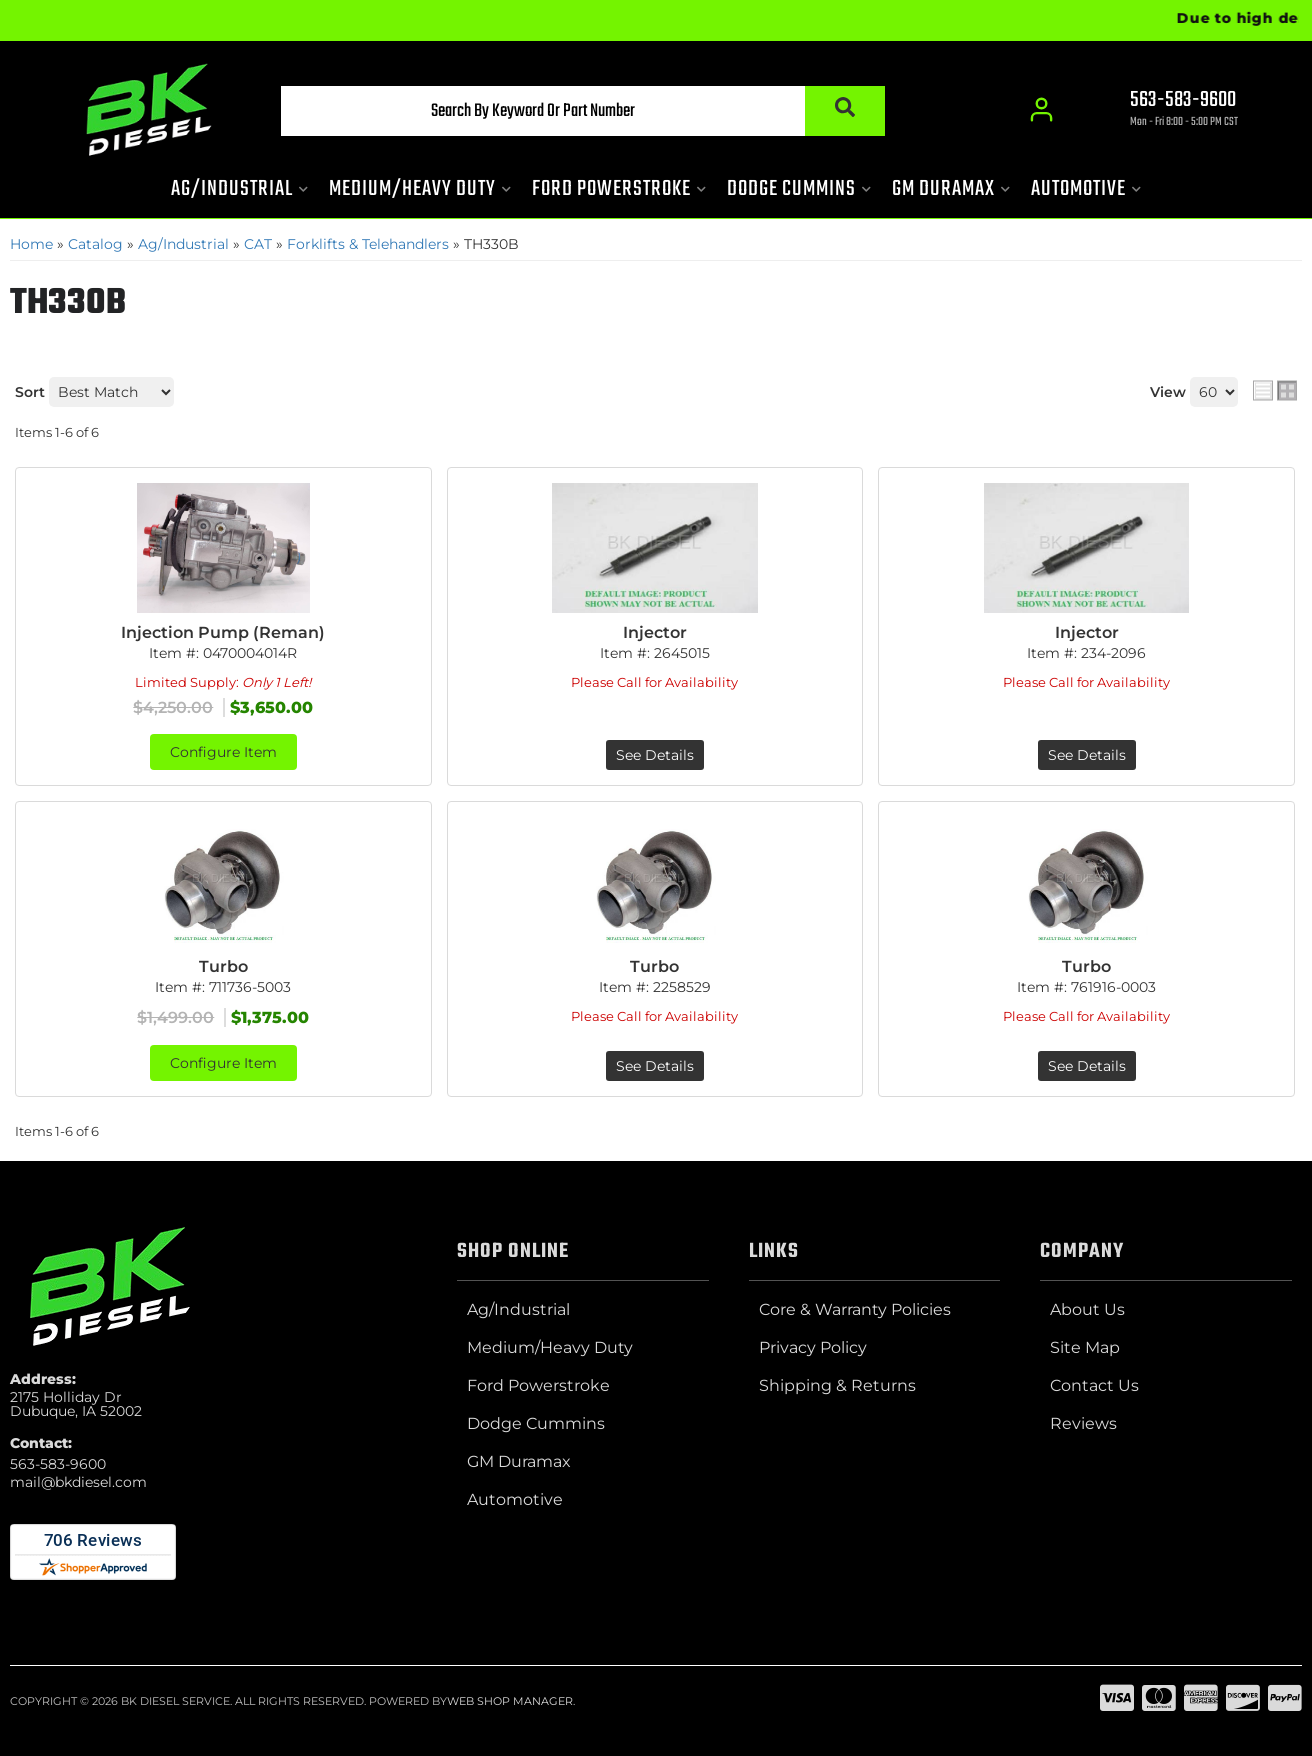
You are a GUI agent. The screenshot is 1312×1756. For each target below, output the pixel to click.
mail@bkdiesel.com (78, 1482)
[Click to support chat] (1166, 111)
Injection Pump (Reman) (223, 632)
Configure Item (223, 752)
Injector (655, 632)
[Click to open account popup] (1041, 110)
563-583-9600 (58, 1464)
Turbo (223, 966)
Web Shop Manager (510, 1701)
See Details (655, 755)
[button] (583, 111)
